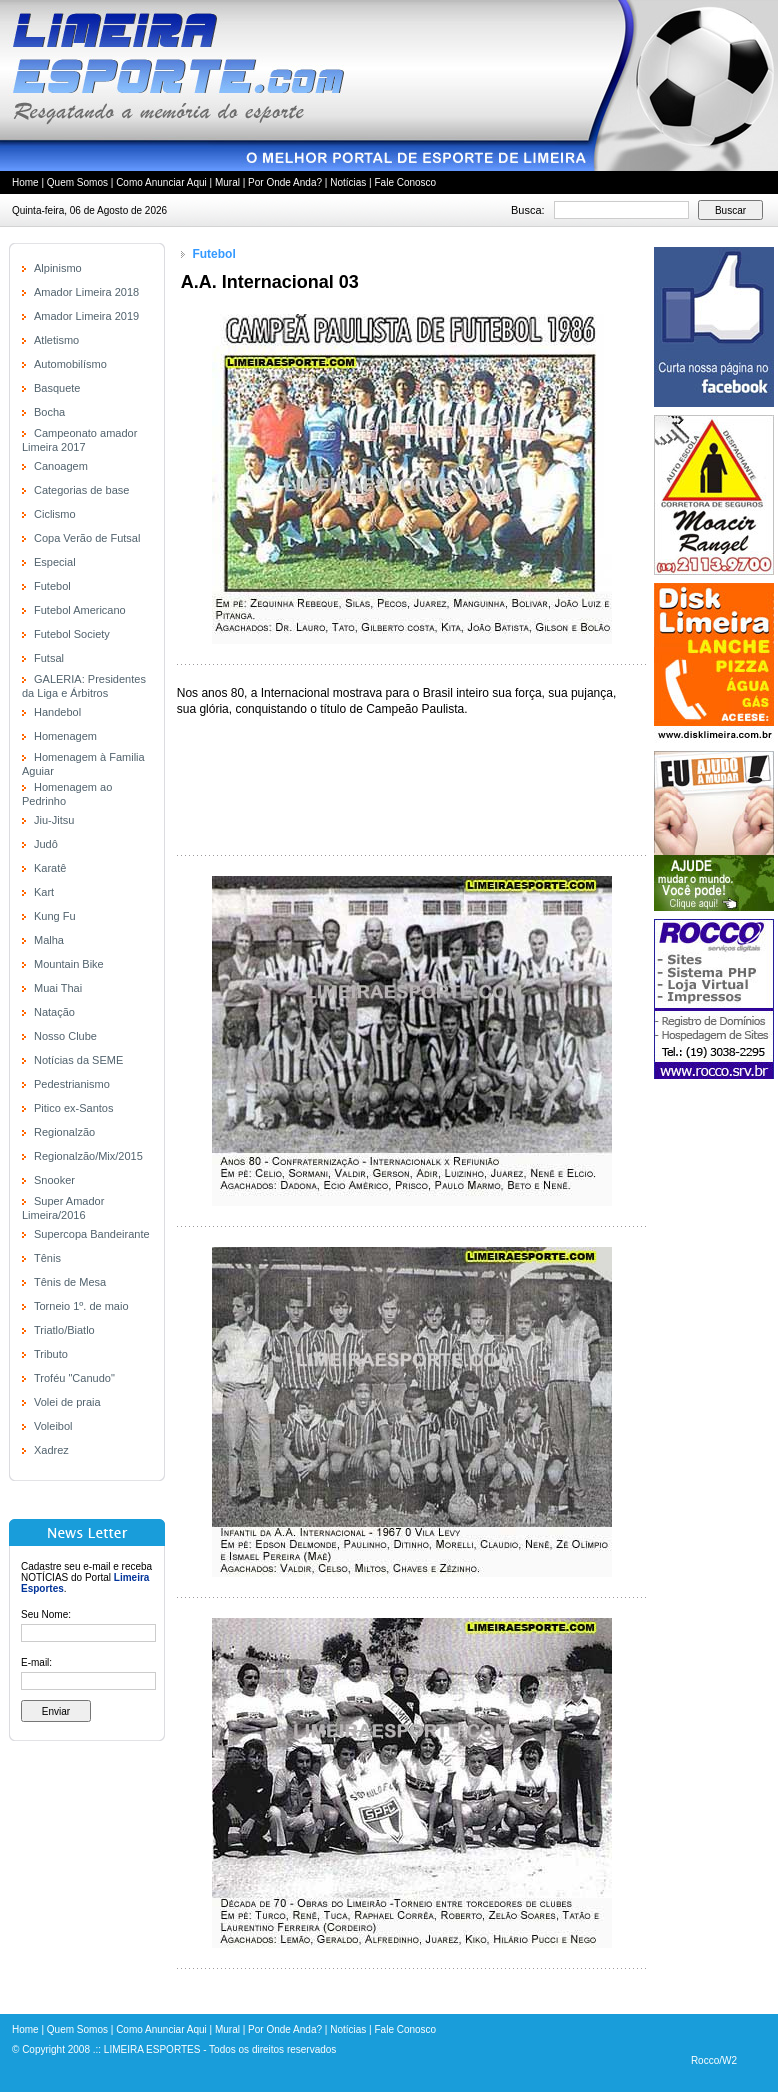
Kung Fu (55, 916)
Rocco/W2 (714, 2060)
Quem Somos (77, 182)
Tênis (47, 1258)
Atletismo (56, 340)
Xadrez (51, 1450)
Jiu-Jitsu (54, 820)
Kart (44, 892)
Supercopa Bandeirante (92, 1234)
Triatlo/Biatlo (64, 1330)
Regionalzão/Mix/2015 (88, 1156)
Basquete (57, 388)
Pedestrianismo (72, 1084)
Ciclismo (55, 514)
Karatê (50, 868)
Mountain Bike (69, 964)
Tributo (51, 1354)
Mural (227, 182)
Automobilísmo (70, 364)
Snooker (54, 1180)
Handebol (57, 712)
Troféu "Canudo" (74, 1378)
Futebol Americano (80, 610)
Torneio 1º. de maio (81, 1306)
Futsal (49, 658)
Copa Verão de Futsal (87, 538)
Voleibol (53, 1426)
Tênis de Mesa (70, 1282)
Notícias (348, 182)
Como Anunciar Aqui (161, 182)
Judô (46, 844)
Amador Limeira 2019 (86, 316)
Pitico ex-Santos (73, 1108)
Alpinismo (58, 268)
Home (25, 182)
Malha (49, 940)
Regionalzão (64, 1132)
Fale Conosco (405, 182)
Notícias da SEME (78, 1060)
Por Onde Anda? (285, 182)
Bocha (49, 412)
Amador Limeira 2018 (86, 292)
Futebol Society (72, 634)
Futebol (52, 586)
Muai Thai (58, 988)
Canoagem (61, 466)
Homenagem (65, 736)
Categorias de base (81, 490)
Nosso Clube (65, 1036)
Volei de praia (67, 1402)
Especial (55, 562)
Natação (54, 1012)
